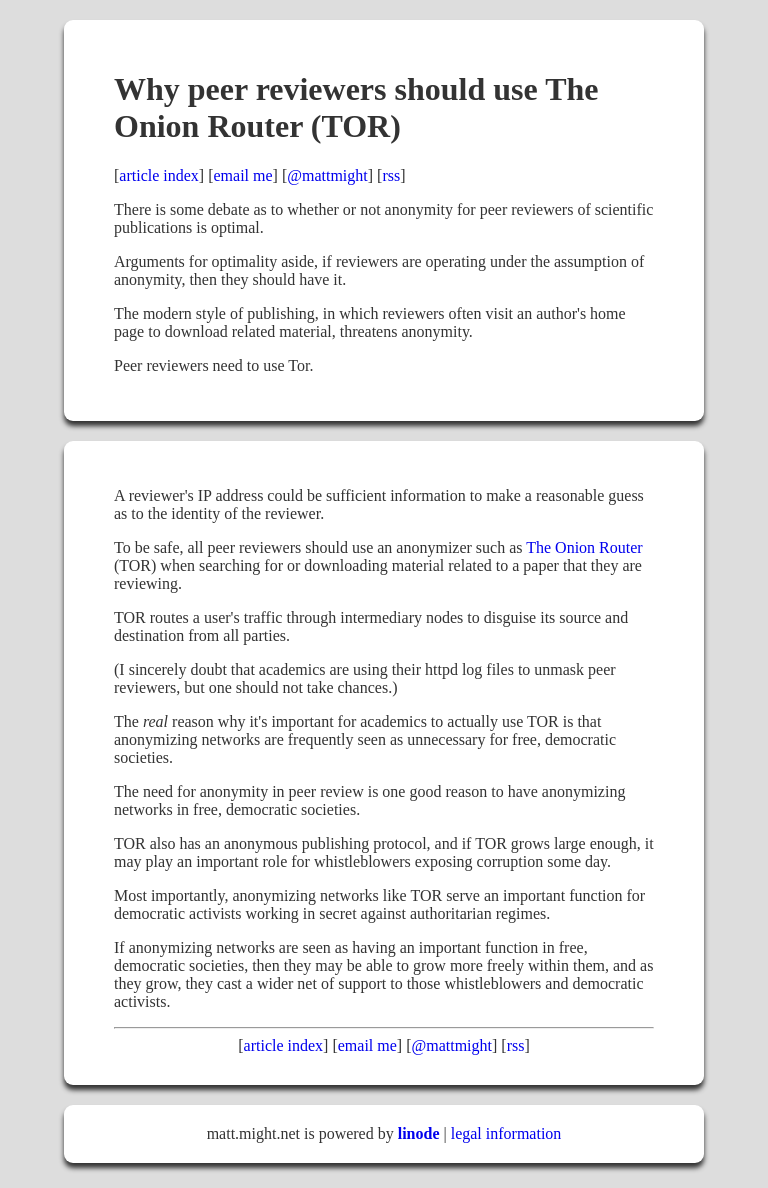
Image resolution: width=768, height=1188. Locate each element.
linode (419, 1133)
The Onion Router (584, 547)
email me (243, 175)
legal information (506, 1133)
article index (159, 175)
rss (391, 175)
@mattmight (327, 175)
